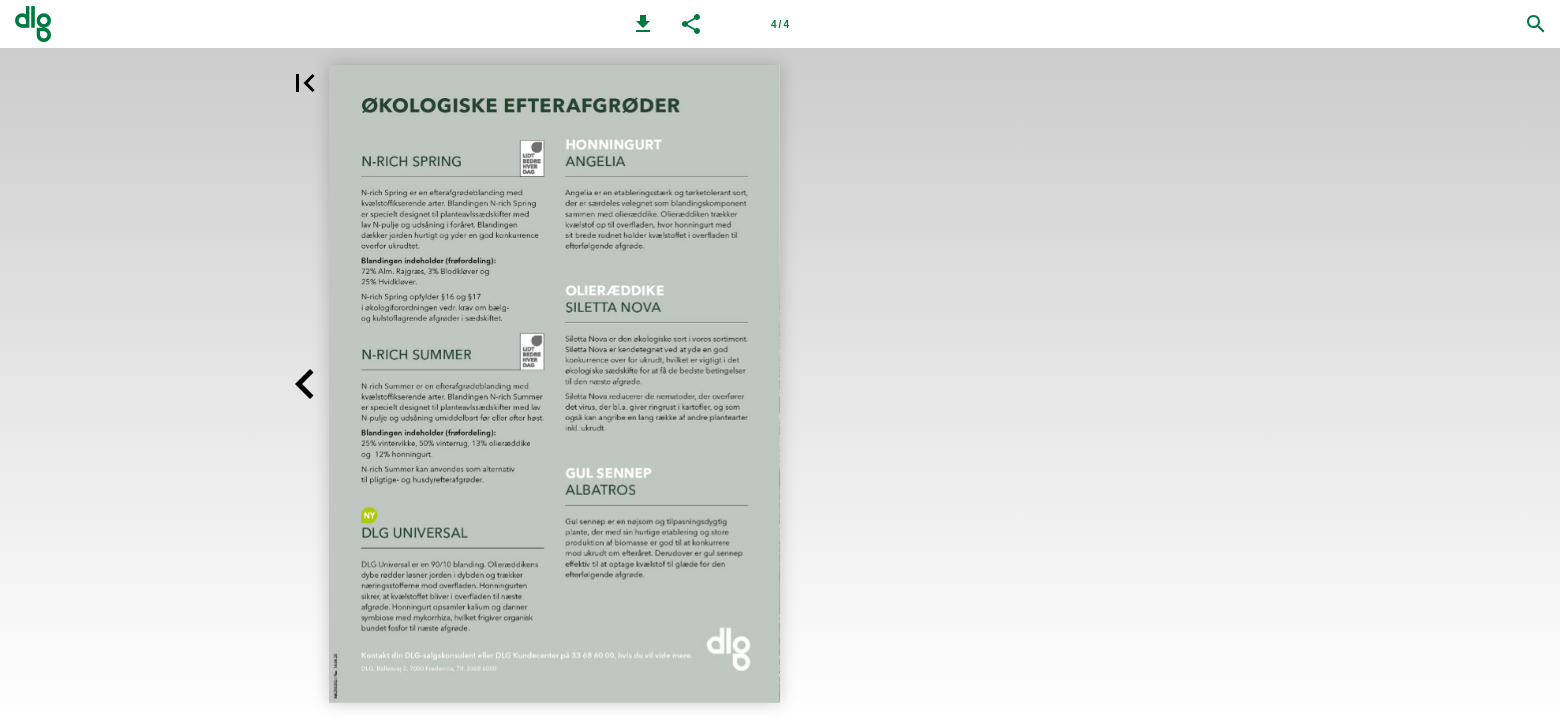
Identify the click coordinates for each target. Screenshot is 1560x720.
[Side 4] (780, 24)
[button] (643, 24)
